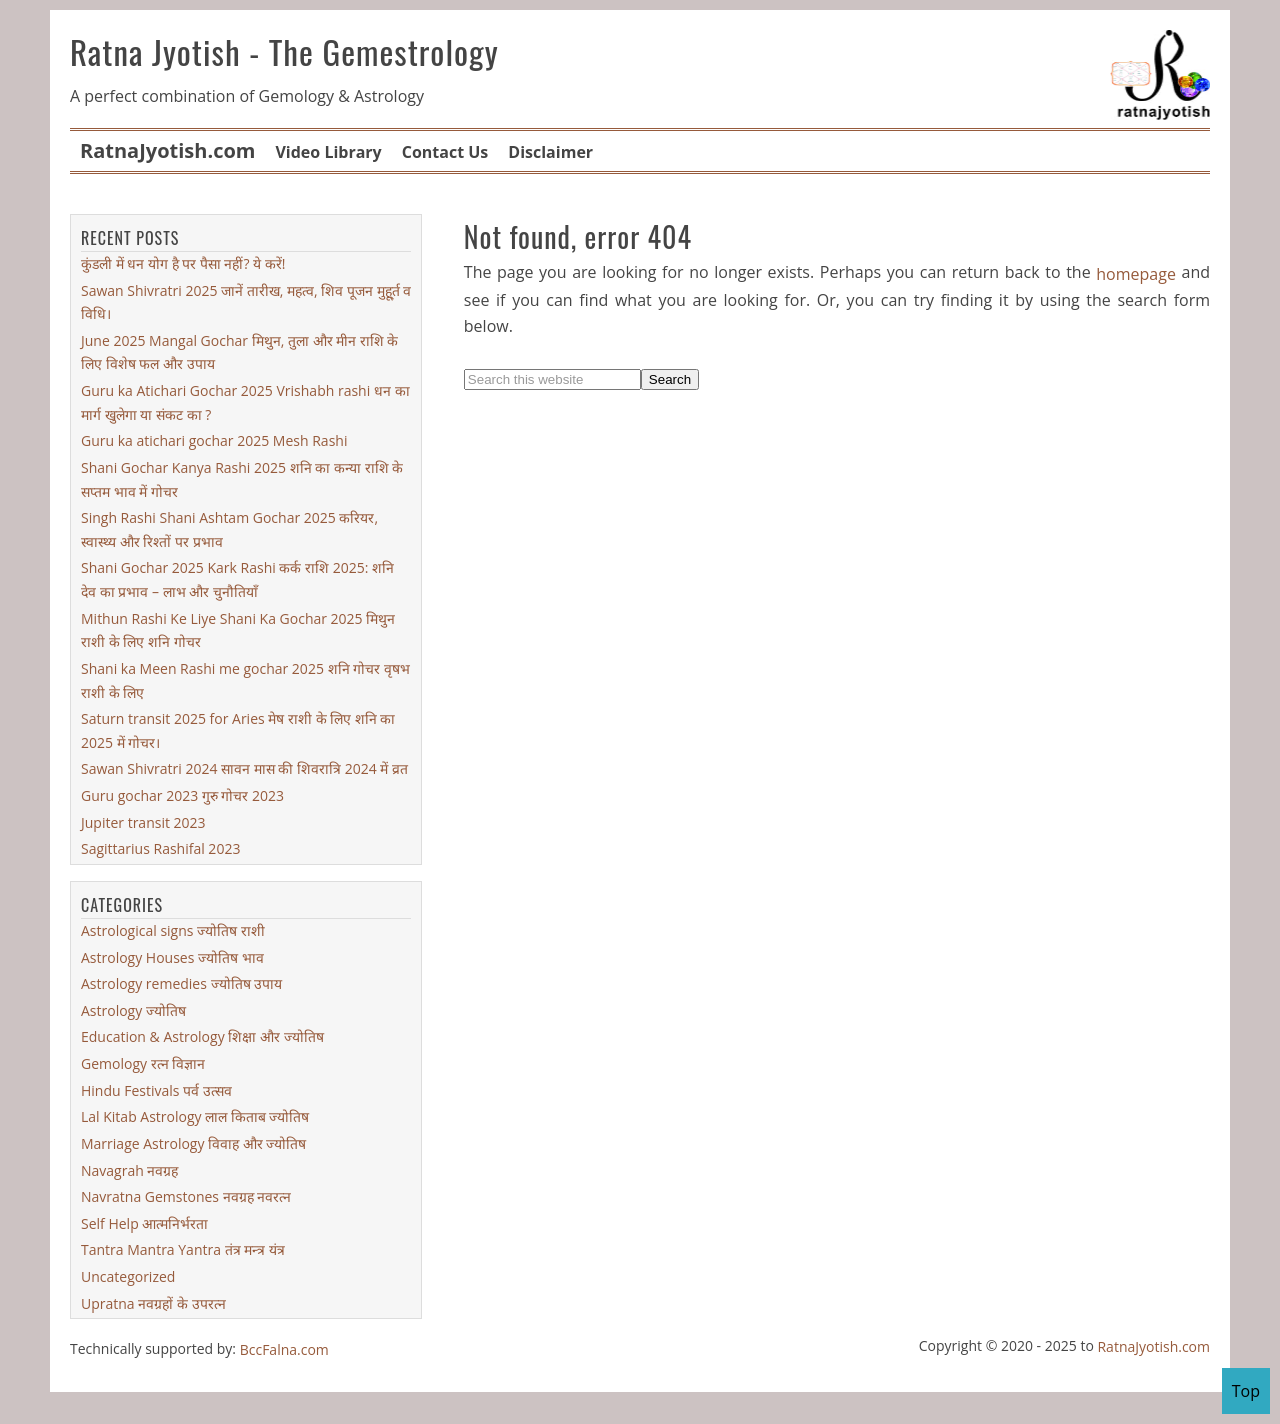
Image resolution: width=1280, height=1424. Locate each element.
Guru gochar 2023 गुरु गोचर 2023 (182, 795)
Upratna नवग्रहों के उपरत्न (153, 1303)
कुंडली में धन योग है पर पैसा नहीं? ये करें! (183, 263)
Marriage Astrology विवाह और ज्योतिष (193, 1143)
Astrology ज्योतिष (133, 1010)
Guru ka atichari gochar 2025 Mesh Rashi (214, 440)
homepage (1136, 274)
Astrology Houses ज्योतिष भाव (172, 956)
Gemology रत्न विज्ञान (143, 1063)
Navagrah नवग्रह (129, 1169)
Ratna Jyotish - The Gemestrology (284, 51)
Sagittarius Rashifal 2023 (160, 848)
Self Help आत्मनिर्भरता (144, 1223)
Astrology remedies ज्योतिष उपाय (181, 983)
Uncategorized (128, 1276)
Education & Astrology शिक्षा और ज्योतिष (202, 1036)
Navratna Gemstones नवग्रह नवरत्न (186, 1196)
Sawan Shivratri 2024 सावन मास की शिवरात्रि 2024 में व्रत (244, 768)
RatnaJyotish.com (1153, 1346)
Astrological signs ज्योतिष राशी (173, 930)
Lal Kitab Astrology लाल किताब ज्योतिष (195, 1116)
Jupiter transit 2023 (143, 822)
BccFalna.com (284, 1349)
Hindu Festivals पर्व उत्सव (156, 1090)
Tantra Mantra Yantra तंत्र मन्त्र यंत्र (183, 1249)
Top (1246, 1391)
